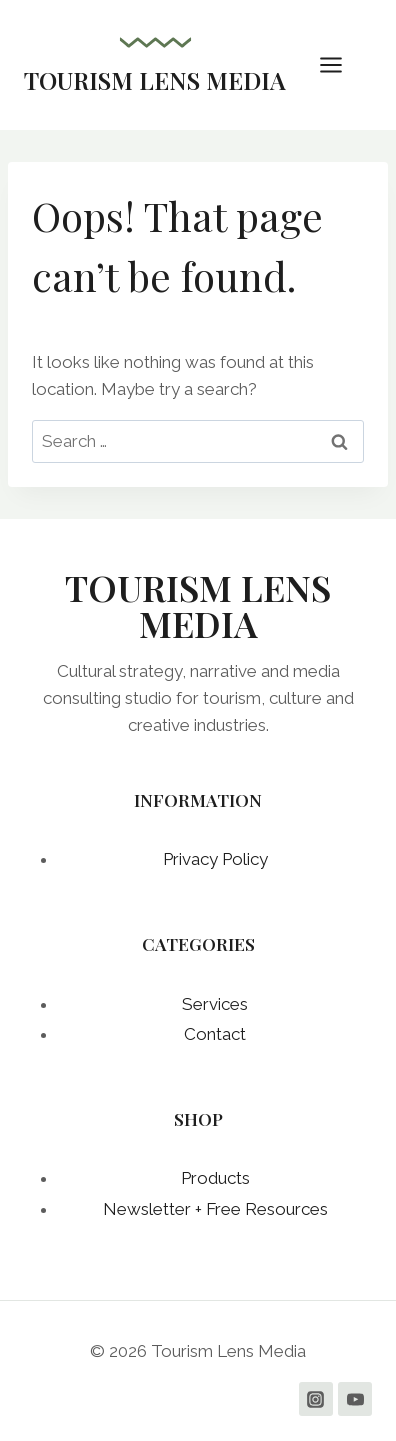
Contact (215, 1034)
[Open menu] (341, 64)
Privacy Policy (215, 859)
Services (215, 1004)
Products (215, 1178)
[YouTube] (355, 1399)
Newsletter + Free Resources (215, 1209)
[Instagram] (316, 1399)
